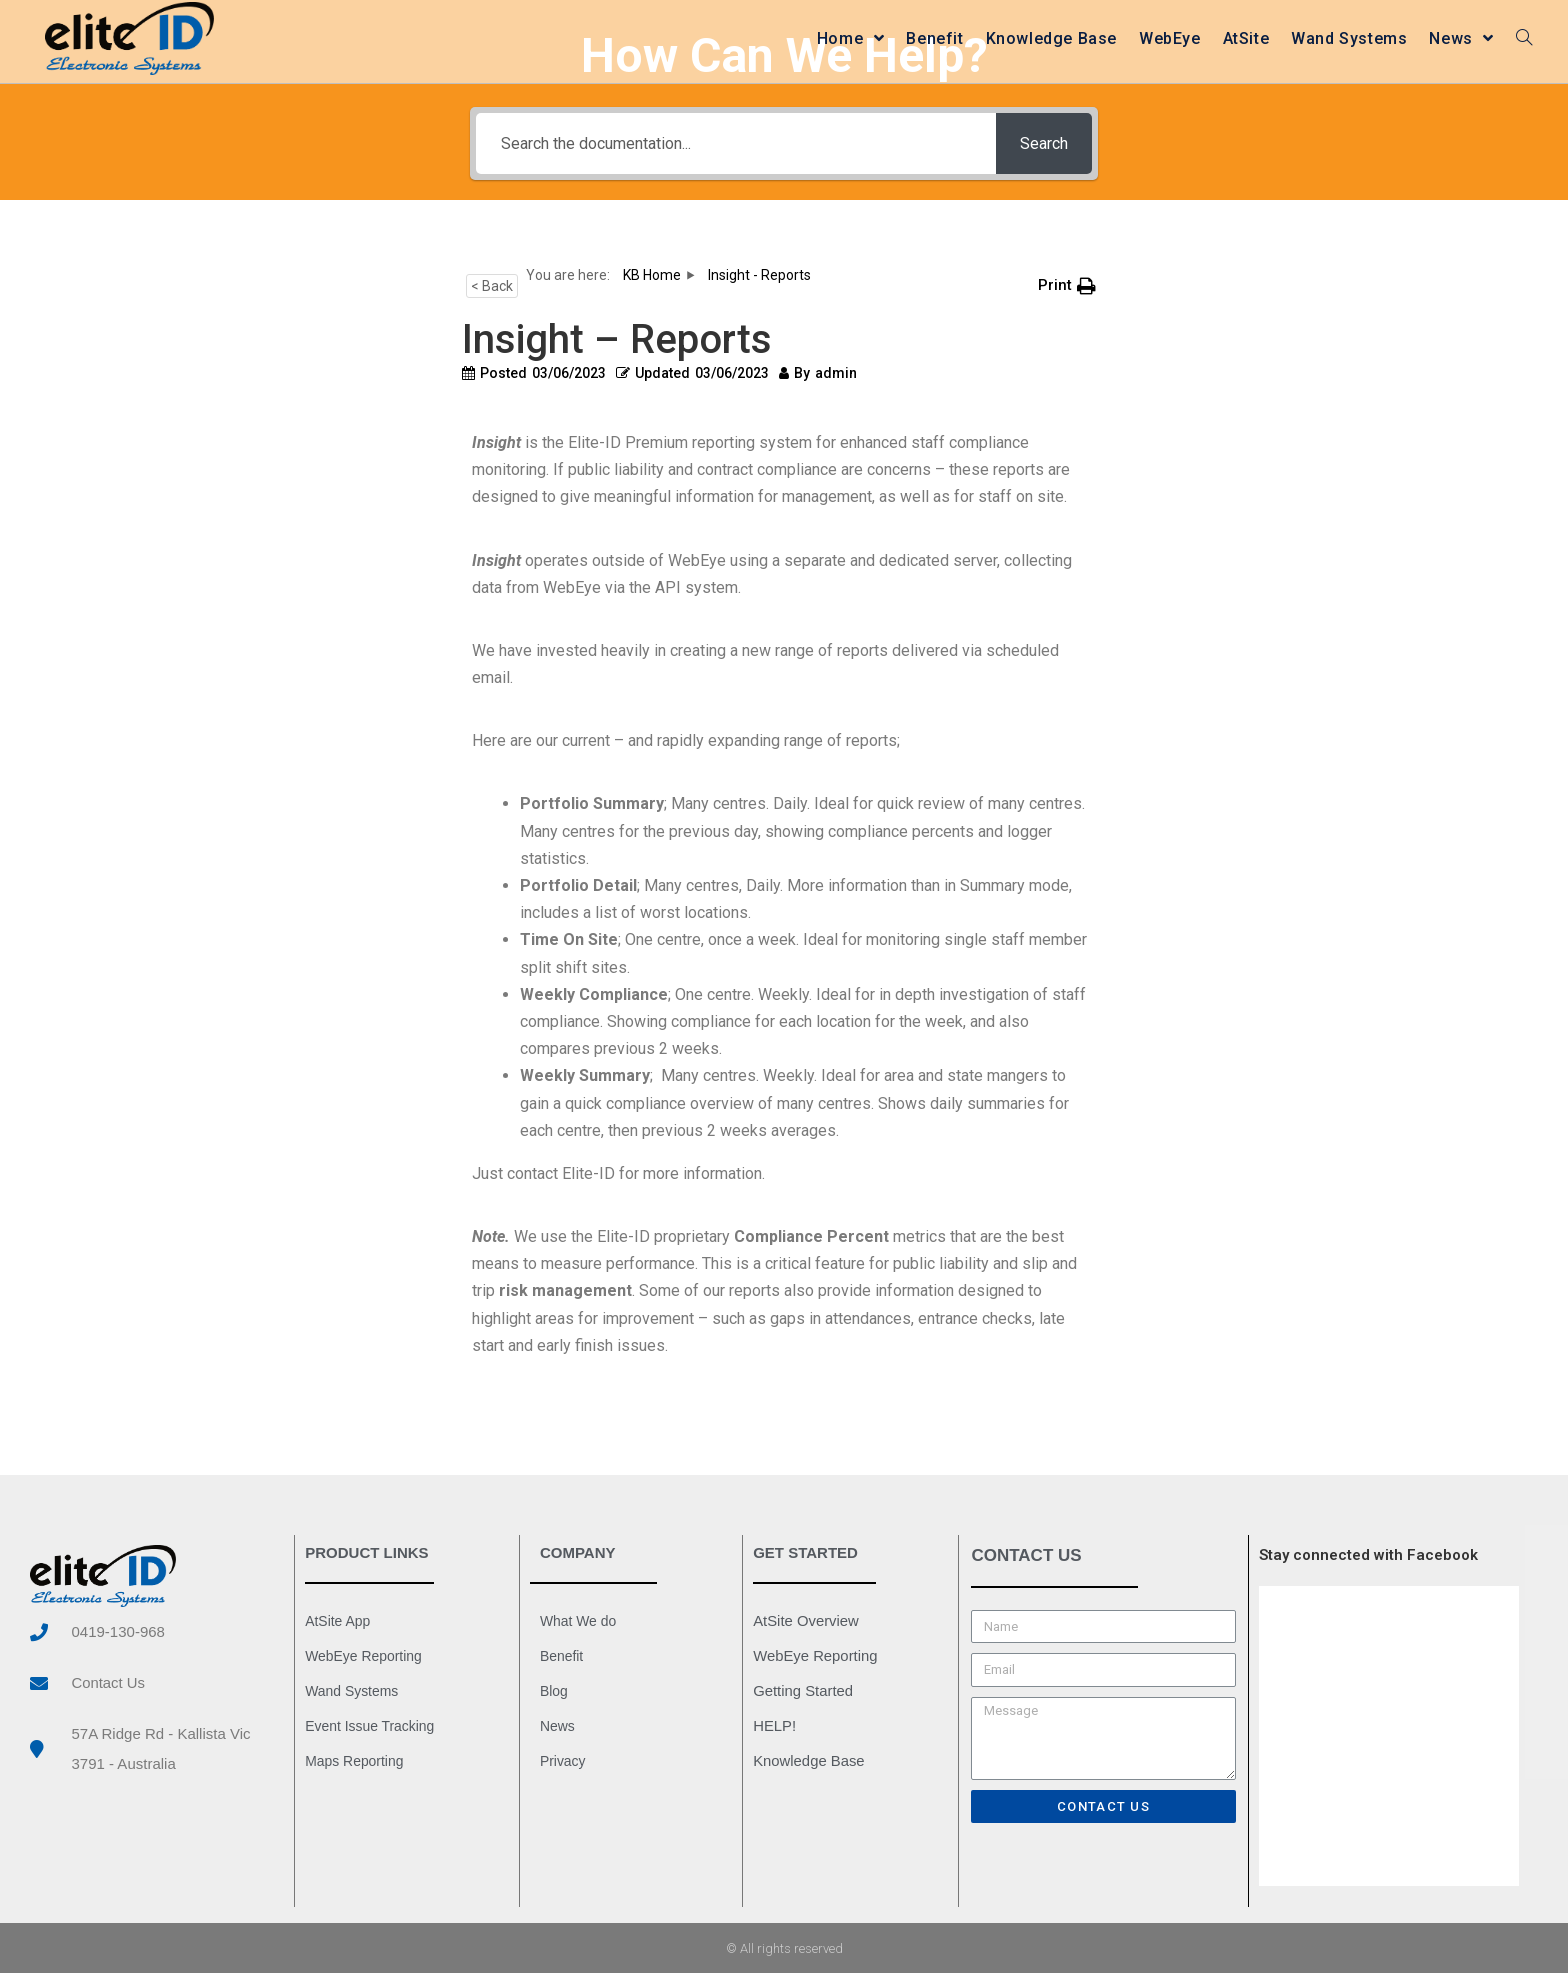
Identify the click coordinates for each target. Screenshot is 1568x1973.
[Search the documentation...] (734, 143)
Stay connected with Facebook (1368, 1555)
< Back (492, 286)
